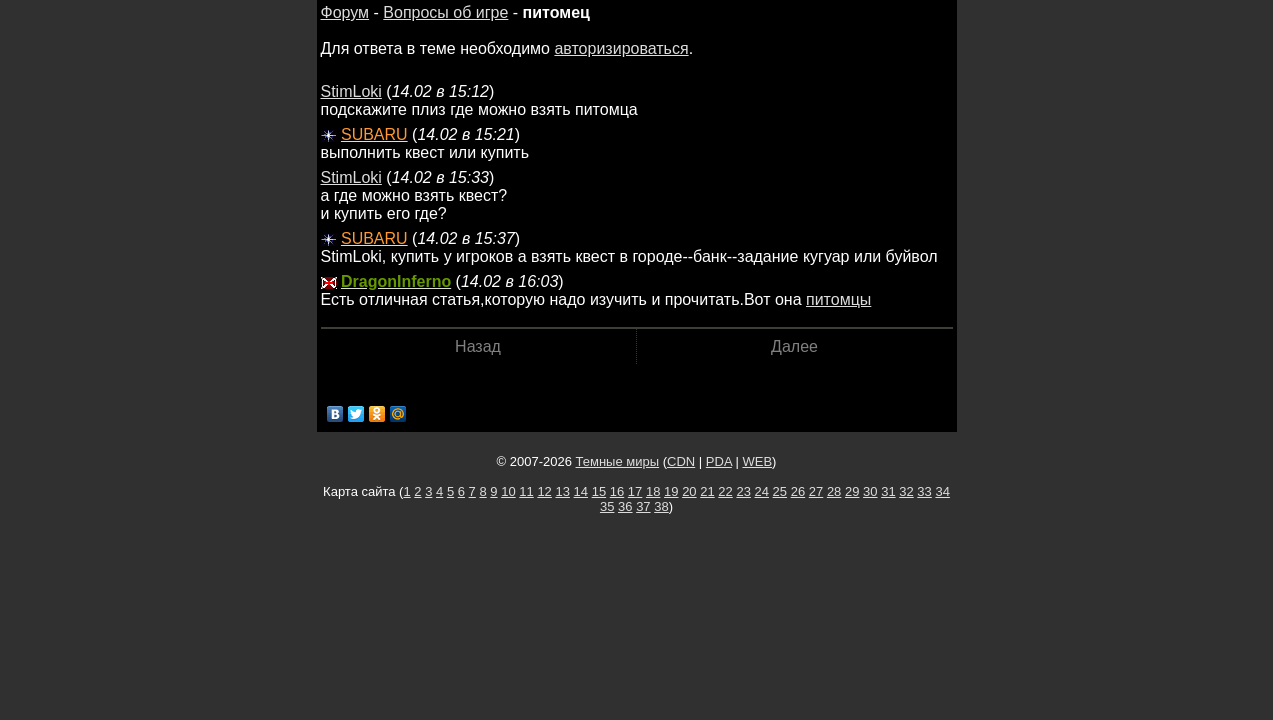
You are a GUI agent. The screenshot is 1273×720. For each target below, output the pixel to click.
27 (816, 491)
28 (834, 491)
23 (743, 491)
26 (798, 491)
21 (707, 491)
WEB (757, 461)
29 (852, 491)
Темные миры (618, 461)
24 (762, 491)
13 (562, 491)
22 (725, 491)
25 (780, 491)
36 (625, 506)
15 (599, 491)
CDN (681, 461)
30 (870, 491)
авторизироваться (621, 48)
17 (635, 491)
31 (888, 491)
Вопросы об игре (445, 12)
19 (671, 491)
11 (526, 491)
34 (942, 491)
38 (661, 506)
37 (643, 506)
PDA (719, 461)
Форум (345, 12)
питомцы (838, 299)
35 (607, 506)
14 (581, 491)
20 (689, 491)
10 (508, 491)
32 (906, 491)
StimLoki (351, 91)
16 (617, 491)
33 (924, 491)
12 (544, 491)
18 (653, 491)
